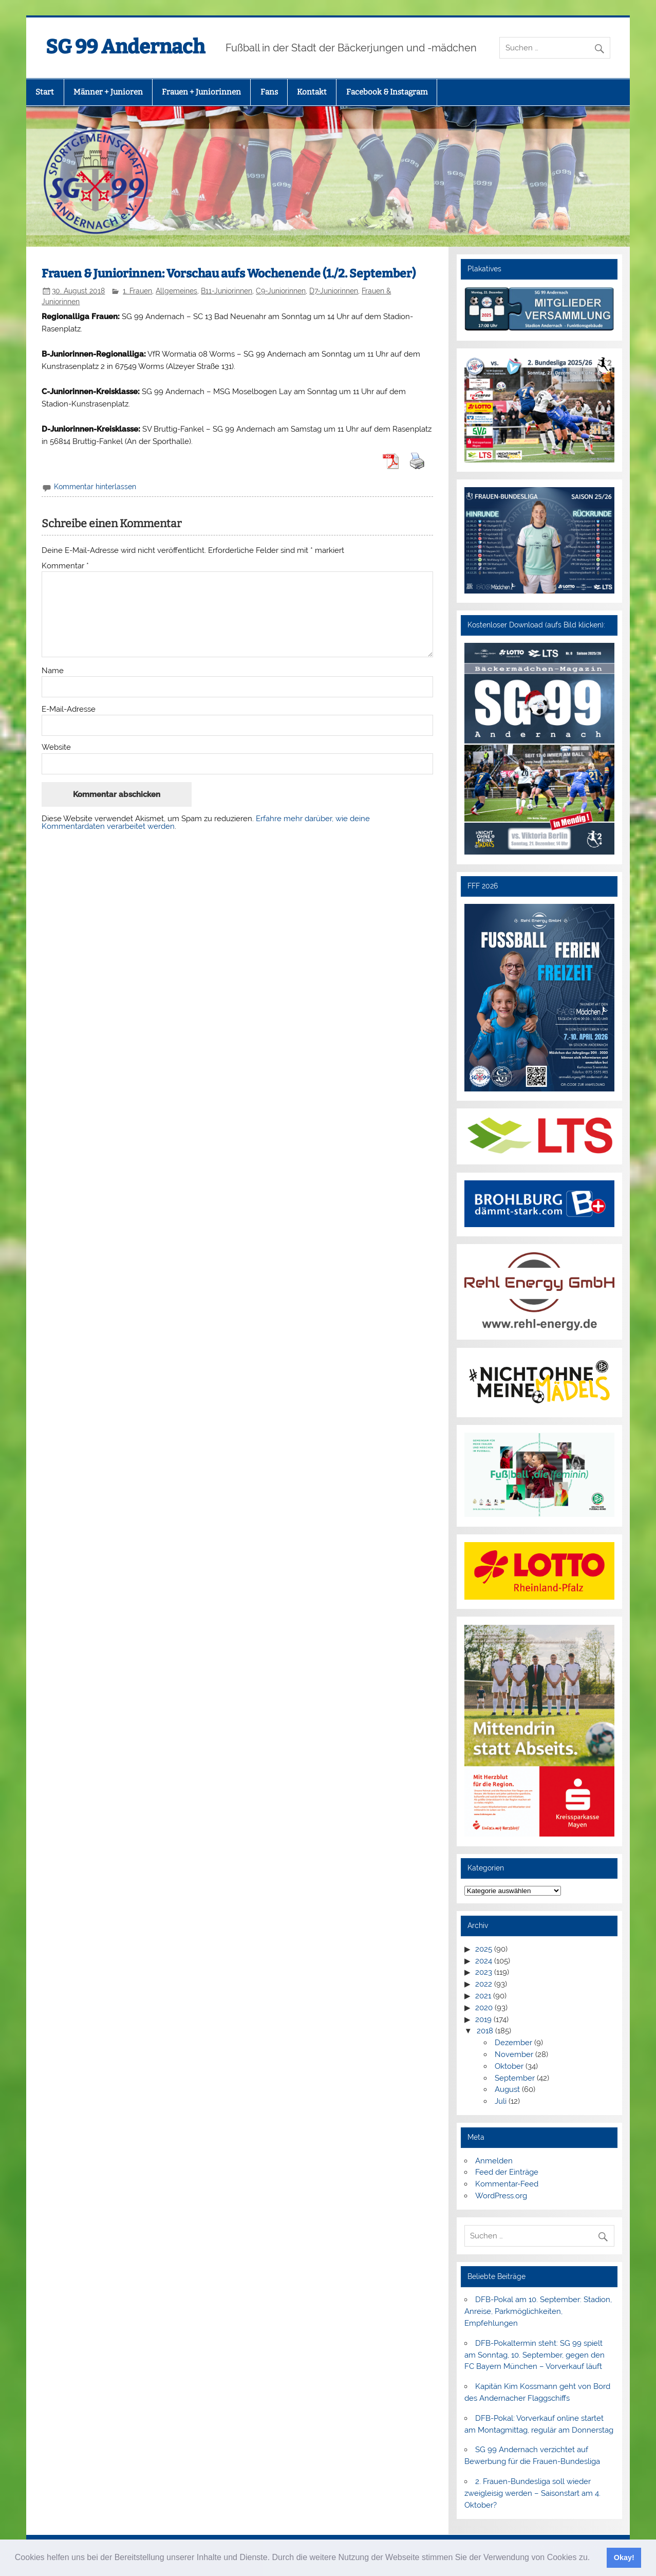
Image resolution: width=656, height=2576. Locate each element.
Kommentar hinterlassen (95, 487)
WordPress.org (501, 2195)
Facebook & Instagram (386, 92)
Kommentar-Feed (506, 2184)
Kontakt (312, 92)
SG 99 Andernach (125, 47)
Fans (269, 92)
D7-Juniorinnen (333, 291)
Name (53, 671)
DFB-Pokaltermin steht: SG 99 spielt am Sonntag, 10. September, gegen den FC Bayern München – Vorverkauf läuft (534, 2355)
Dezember (513, 2042)
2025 (483, 1949)
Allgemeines (176, 291)
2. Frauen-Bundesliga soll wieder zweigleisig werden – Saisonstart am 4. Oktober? (532, 2493)
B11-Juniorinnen (226, 291)
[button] (593, 2558)
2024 (483, 1961)
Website (56, 747)
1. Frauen (137, 291)
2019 (483, 2019)
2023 (483, 1972)
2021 (483, 1995)
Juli (501, 2101)
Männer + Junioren (108, 92)
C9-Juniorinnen (281, 291)
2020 (484, 2007)
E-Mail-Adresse (69, 709)
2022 (483, 1984)
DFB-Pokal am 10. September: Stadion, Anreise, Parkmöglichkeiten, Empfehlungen (538, 2311)
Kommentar (65, 566)
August (507, 2089)
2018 (485, 2030)
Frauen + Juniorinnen (201, 92)
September (515, 2078)
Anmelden (494, 2160)
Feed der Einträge (506, 2172)
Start (44, 92)
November (514, 2054)
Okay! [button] (624, 2557)
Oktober (509, 2066)
